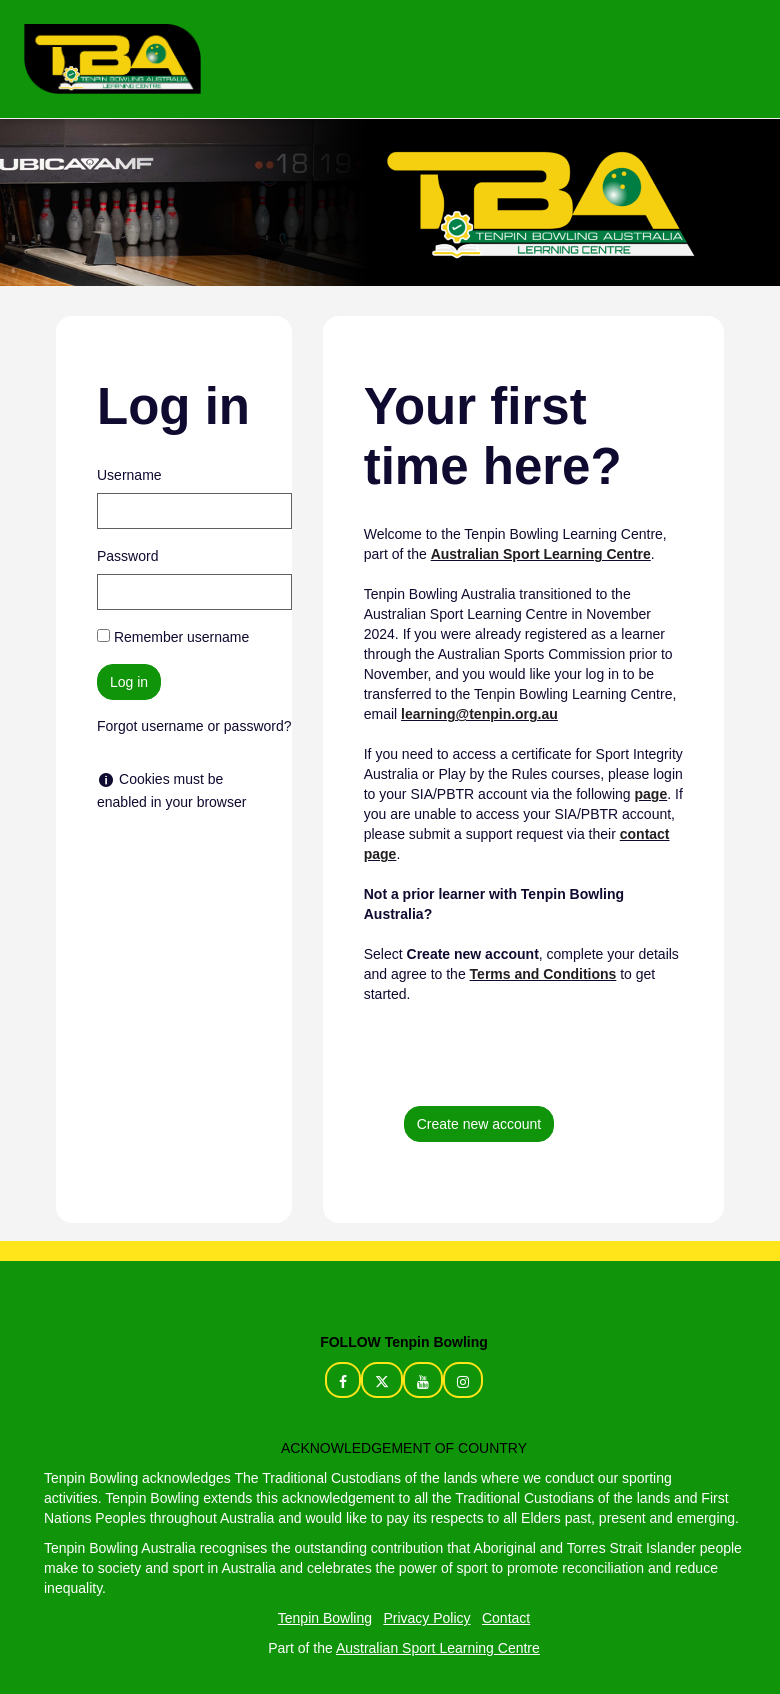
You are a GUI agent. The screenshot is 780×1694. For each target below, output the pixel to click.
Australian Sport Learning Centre (438, 1648)
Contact (506, 1618)
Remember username (181, 637)
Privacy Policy (426, 1618)
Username (129, 475)
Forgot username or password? (194, 726)
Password (127, 556)
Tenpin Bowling (325, 1618)
